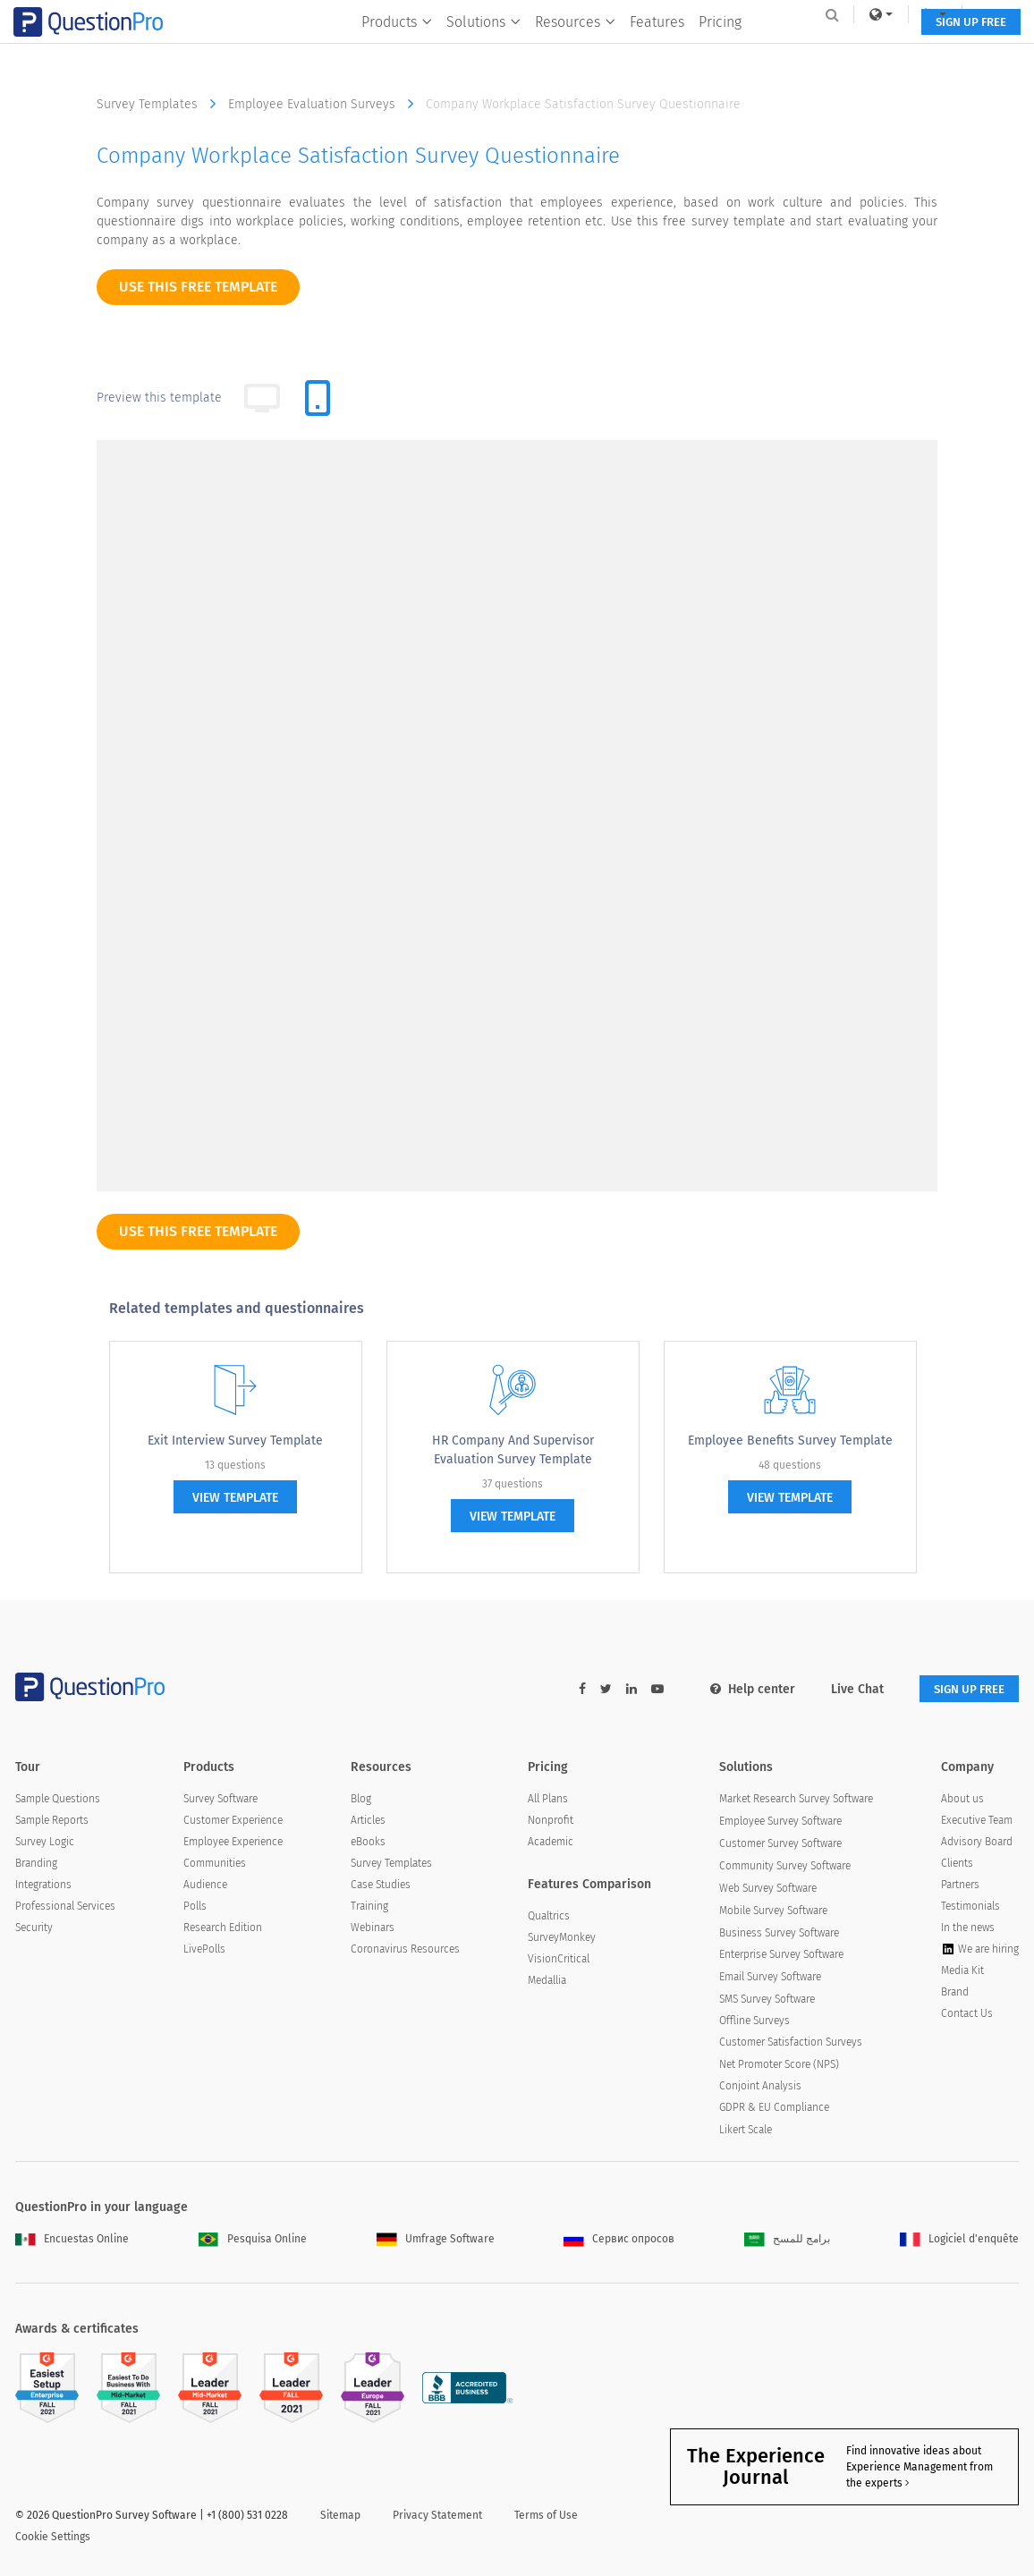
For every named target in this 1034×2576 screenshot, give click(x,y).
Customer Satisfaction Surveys (790, 2044)
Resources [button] (569, 50)
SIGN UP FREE (963, 51)
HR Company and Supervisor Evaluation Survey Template (513, 1450)
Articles (368, 1821)
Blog (361, 1799)
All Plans (548, 1799)
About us (962, 1799)
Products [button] (390, 50)
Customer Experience (233, 1821)
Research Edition (222, 1929)
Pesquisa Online (253, 2239)
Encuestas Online (72, 2239)
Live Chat (844, 1689)
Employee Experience (233, 1842)
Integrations (43, 1885)
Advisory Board (977, 1842)
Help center (740, 1689)
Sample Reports (52, 1821)
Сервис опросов (619, 2239)
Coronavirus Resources (405, 1950)
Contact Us (967, 2015)
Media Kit (962, 1972)
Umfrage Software (436, 2239)
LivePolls (204, 1951)
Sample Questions (57, 1799)
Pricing (713, 50)
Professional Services (65, 1907)
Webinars (372, 1928)
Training (369, 1907)
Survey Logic (44, 1842)
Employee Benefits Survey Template (790, 1440)
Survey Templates (161, 104)
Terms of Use (546, 2516)
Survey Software (220, 1799)
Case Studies (381, 1885)
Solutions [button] (477, 50)
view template (235, 1497)
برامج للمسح (787, 2239)
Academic (550, 1842)
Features (650, 50)
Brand (955, 1993)
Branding (36, 1864)
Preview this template (159, 397)
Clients (957, 1864)
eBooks (368, 1842)
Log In (981, 14)
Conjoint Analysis (760, 2086)
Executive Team (977, 1821)
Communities (214, 1864)
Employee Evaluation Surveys (325, 104)
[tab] (317, 398)
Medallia (547, 1982)
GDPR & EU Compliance (774, 2108)
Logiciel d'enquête (959, 2239)
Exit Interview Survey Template (235, 1440)
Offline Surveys (754, 2022)
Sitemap (340, 2516)
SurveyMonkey (562, 1939)
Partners (960, 1885)
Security (34, 1928)
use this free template (198, 286)
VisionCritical (558, 1960)
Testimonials (970, 1907)
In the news (968, 1928)
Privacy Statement (437, 2516)
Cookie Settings (52, 2537)
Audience (205, 1885)
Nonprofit (550, 1821)
